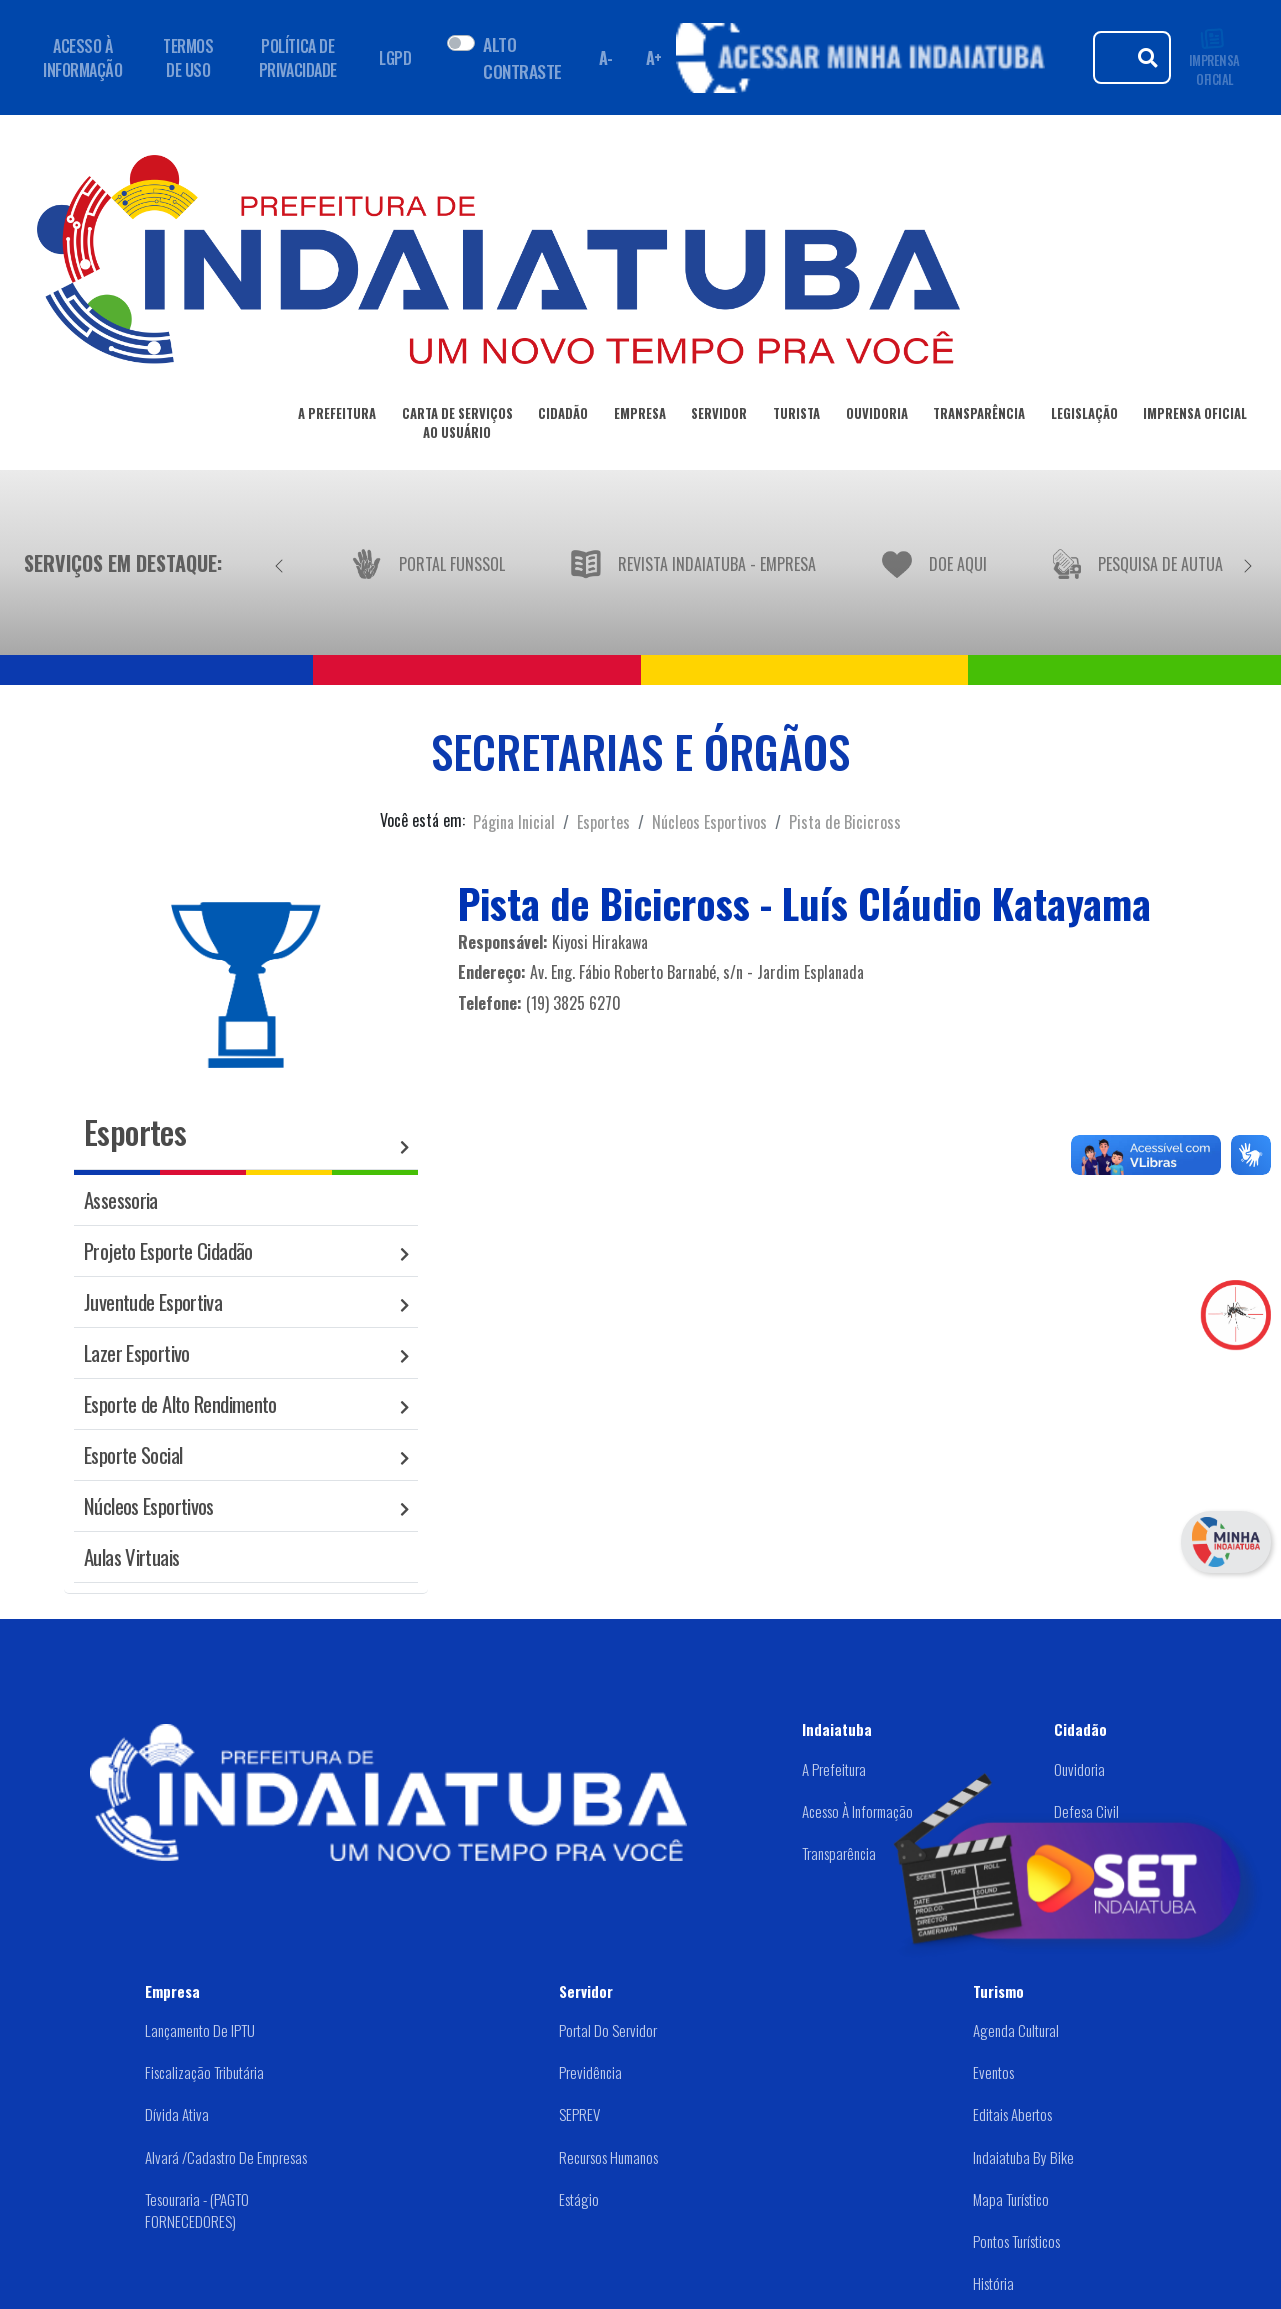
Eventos (993, 2072)
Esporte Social (133, 1454)
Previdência (590, 2072)
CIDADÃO (563, 417)
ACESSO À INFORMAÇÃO (82, 58)
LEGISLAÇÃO (1084, 417)
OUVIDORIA (877, 417)
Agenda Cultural (1016, 2030)
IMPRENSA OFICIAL (1214, 57)
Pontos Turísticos (1016, 2241)
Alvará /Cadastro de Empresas (226, 2157)
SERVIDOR (719, 417)
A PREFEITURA (337, 417)
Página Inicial (514, 822)
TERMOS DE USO (188, 58)
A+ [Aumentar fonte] (654, 58)
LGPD (395, 58)
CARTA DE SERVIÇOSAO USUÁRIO (457, 426)
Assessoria (121, 1199)
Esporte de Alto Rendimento (180, 1403)
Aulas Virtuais (131, 1556)
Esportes (603, 822)
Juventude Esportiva (153, 1301)
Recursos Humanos (608, 2157)
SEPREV (579, 2114)
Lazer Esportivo (137, 1352)
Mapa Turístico (1011, 2199)
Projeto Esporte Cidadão (168, 1250)
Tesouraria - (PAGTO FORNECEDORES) (197, 2210)
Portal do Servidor (608, 2030)
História (993, 2283)
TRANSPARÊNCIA (979, 417)
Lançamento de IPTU (200, 2030)
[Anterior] (279, 563)
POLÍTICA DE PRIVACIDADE (298, 58)
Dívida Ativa (177, 2114)
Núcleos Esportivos (709, 822)
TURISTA (796, 417)
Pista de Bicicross (845, 822)
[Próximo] (1248, 563)
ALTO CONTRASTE (522, 57)
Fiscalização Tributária (204, 2072)
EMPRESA (640, 417)
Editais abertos (1012, 2114)
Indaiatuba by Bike (1023, 2157)
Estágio (579, 2199)
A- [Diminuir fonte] (606, 58)
